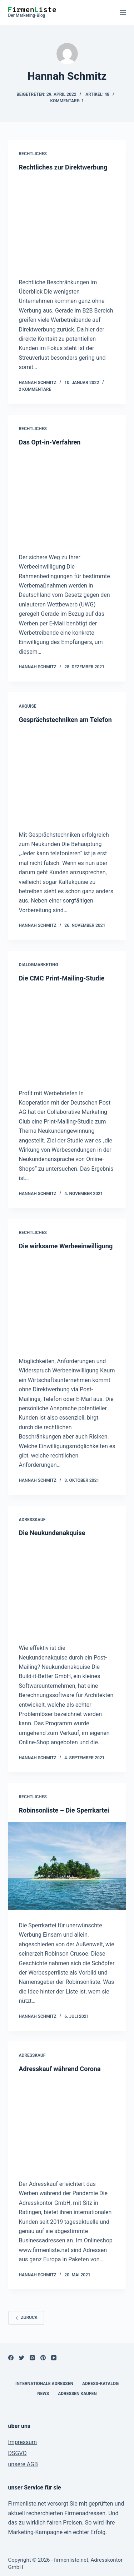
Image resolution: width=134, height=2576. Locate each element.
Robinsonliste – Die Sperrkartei (64, 1810)
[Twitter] (21, 2357)
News (43, 2393)
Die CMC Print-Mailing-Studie (62, 978)
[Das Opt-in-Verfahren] (67, 497)
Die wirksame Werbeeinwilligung (66, 1246)
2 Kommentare (35, 389)
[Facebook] (11, 2357)
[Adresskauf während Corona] (67, 2124)
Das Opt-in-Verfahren (50, 442)
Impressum (22, 2442)
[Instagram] (32, 2357)
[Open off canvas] (123, 12)
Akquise (27, 706)
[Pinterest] (43, 2357)
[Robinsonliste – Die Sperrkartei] (67, 1866)
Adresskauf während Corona (60, 2069)
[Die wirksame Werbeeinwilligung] (67, 1302)
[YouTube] (53, 2357)
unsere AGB (23, 2464)
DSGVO (17, 2453)
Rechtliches (33, 153)
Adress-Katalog (100, 2383)
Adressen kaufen (77, 2393)
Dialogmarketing (38, 964)
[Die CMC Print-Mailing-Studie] (67, 1033)
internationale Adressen (44, 2383)
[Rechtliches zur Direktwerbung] (67, 222)
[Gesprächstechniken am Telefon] (67, 775)
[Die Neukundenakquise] (67, 1588)
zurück (26, 2317)
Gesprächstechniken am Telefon (65, 719)
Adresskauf (32, 1519)
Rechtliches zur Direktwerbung (63, 167)
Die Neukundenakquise (52, 1533)
